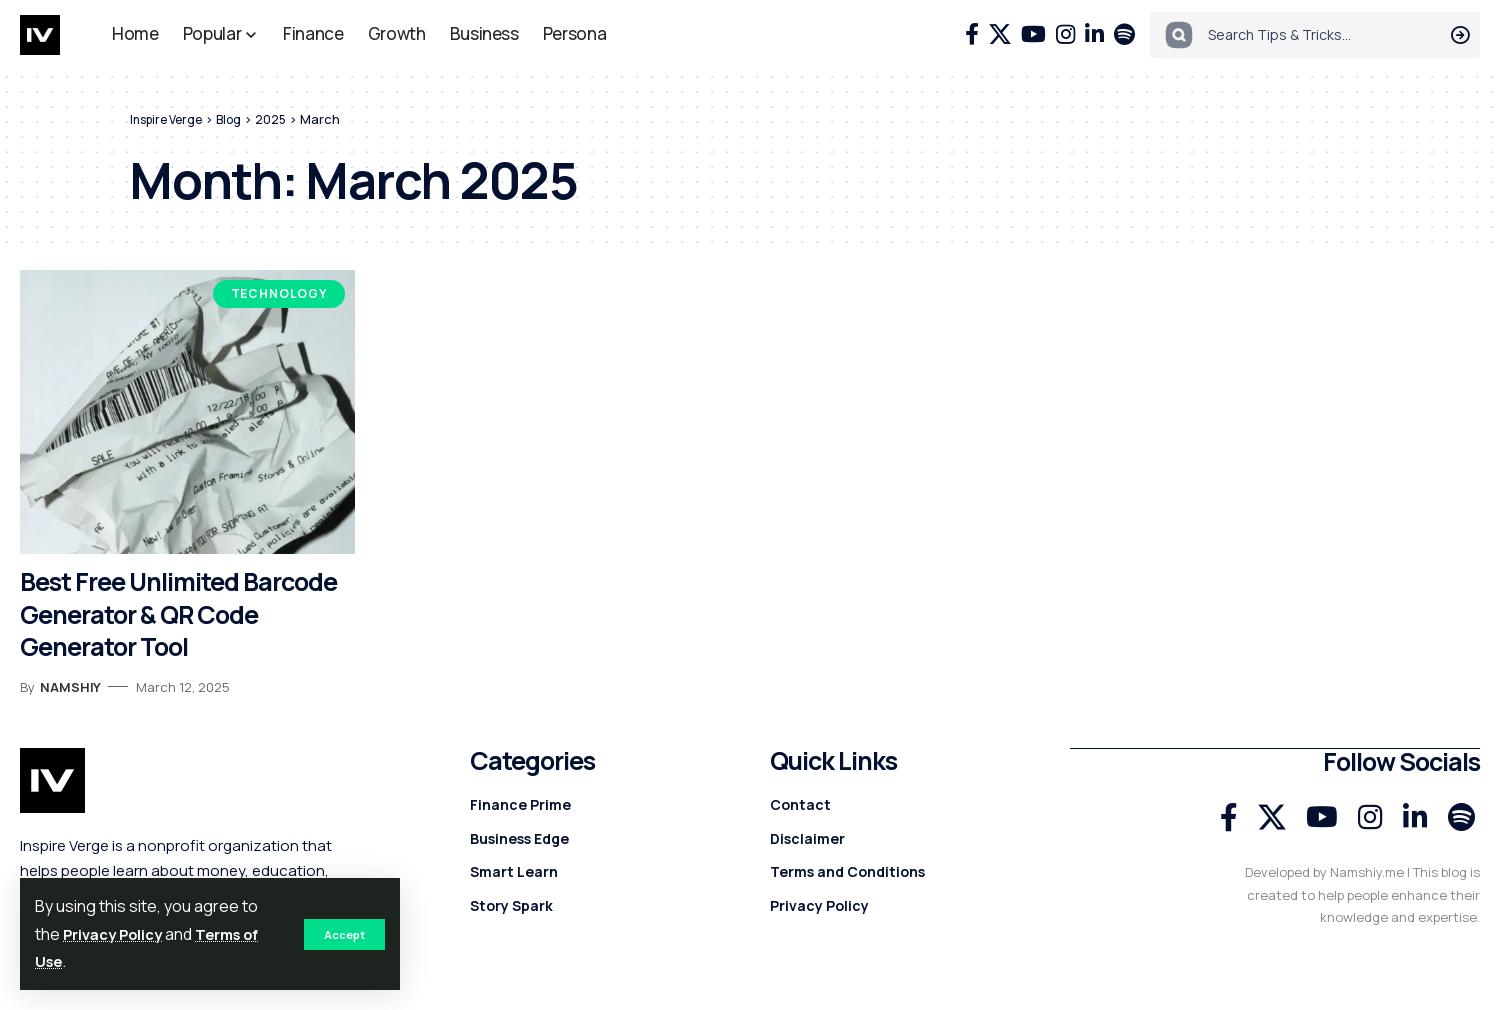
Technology (279, 293)
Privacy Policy (119, 934)
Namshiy (70, 687)
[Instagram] (1065, 34)
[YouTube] (1033, 34)
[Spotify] (1124, 34)
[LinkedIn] (1094, 34)
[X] (1000, 34)
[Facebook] (972, 34)
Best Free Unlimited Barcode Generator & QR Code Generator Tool (178, 614)
